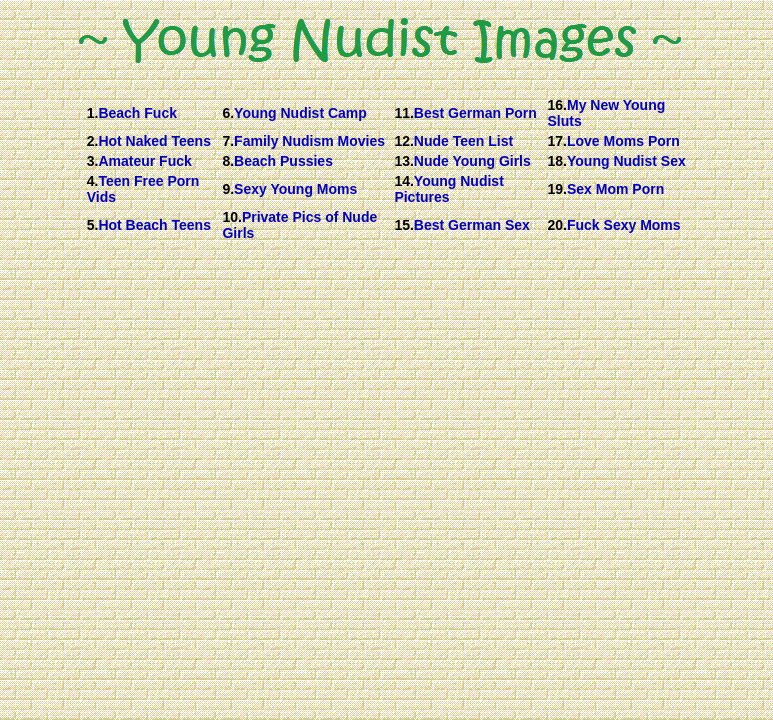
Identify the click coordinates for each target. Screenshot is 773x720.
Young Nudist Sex (626, 161)
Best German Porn (475, 113)
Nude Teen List (463, 141)
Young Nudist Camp (300, 113)
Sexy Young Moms (295, 189)
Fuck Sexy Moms (624, 225)
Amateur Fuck (144, 161)
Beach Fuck (137, 113)
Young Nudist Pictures (448, 189)
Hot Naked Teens (154, 141)
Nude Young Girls (472, 161)
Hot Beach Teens (154, 225)
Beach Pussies (283, 161)
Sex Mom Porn (615, 189)
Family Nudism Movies (309, 141)
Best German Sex (472, 225)
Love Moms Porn (623, 141)
